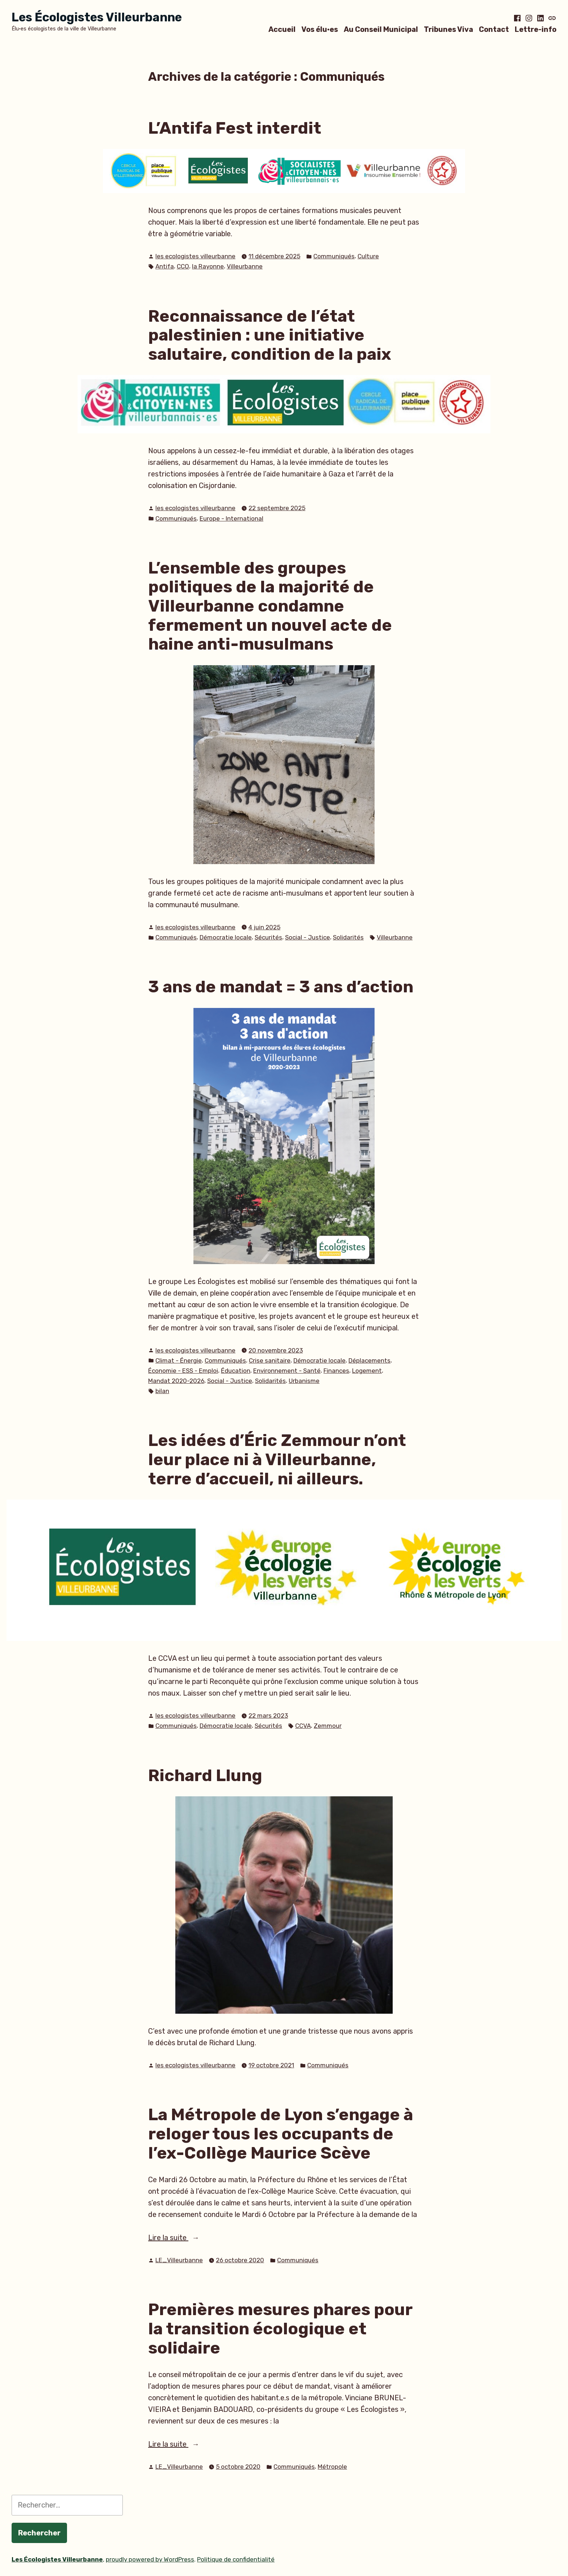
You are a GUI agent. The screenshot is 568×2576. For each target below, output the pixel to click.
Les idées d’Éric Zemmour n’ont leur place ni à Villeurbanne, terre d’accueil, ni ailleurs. (277, 1459)
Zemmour (328, 1725)
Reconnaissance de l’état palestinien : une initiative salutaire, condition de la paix (269, 335)
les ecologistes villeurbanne (195, 256)
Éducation (235, 1370)
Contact (494, 29)
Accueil (282, 29)
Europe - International (231, 518)
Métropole (332, 2466)
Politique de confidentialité (236, 2559)
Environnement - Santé (287, 1370)
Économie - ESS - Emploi (183, 1370)
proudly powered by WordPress (150, 2559)
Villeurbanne (245, 266)
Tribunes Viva (448, 29)
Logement (367, 1370)
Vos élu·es (319, 29)
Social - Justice (307, 937)
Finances (336, 1370)
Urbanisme (304, 1380)
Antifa (164, 266)
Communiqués (334, 256)
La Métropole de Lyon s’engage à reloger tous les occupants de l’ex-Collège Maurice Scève (280, 2133)
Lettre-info (535, 29)
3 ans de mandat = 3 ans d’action (280, 986)
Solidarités (348, 937)
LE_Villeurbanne (179, 2260)
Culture (368, 256)
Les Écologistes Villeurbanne (97, 17)
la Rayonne (208, 266)
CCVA (303, 1725)
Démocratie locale (226, 937)
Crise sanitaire (270, 1360)
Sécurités (268, 937)
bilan (162, 1391)
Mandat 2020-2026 (176, 1380)
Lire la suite (185, 2237)
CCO (183, 266)
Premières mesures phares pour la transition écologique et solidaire (280, 2328)
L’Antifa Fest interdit (234, 128)
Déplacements (369, 1360)
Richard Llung (205, 1775)
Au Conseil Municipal (381, 29)
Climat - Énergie (178, 1360)
